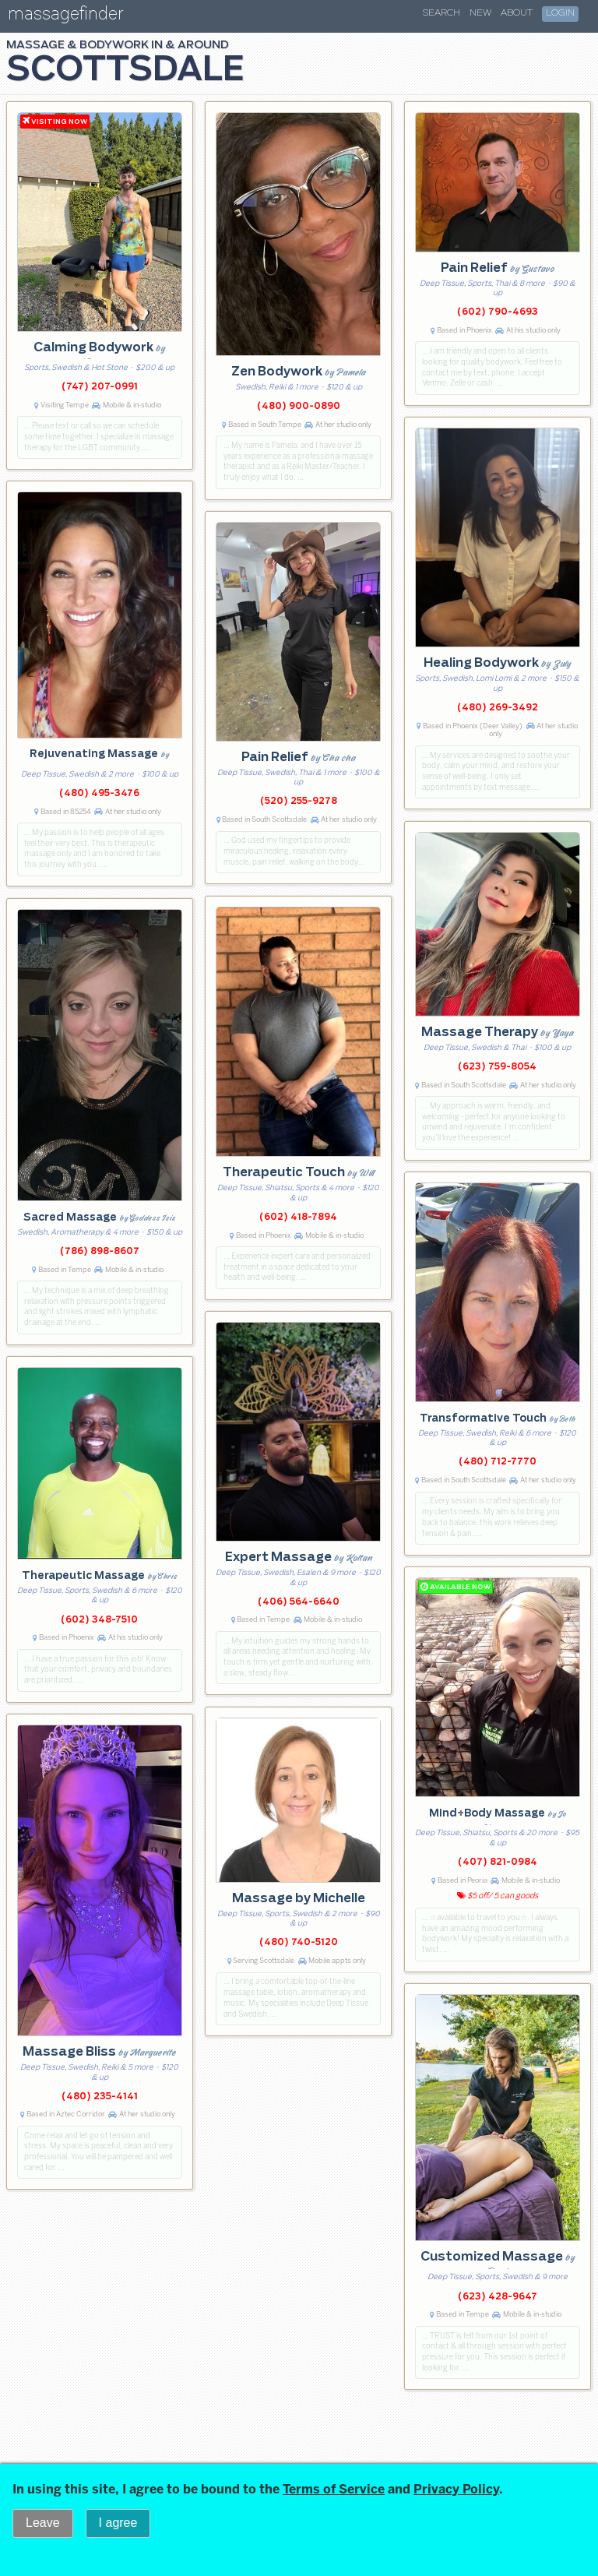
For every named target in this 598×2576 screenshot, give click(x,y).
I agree (118, 2522)
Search (441, 13)
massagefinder (65, 16)
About (517, 13)
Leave (43, 2522)
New (480, 13)
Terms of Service (334, 2489)
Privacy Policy (456, 2489)
